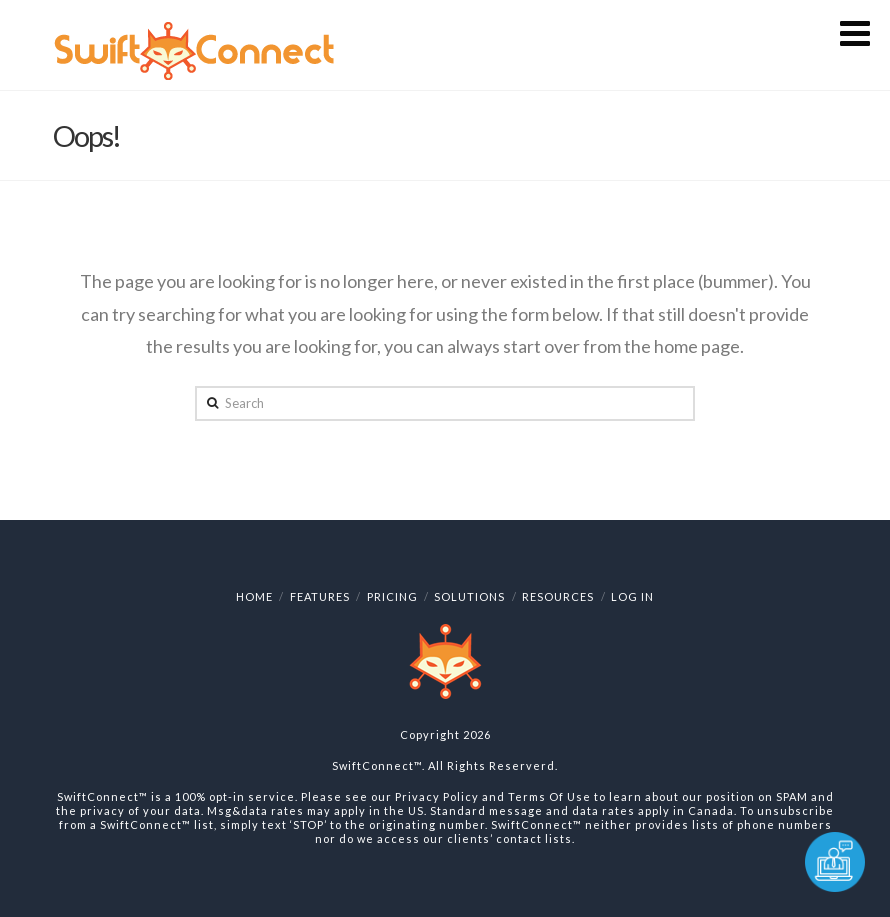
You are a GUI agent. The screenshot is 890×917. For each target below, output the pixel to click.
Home (254, 596)
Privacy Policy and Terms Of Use (493, 796)
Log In (632, 596)
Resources (558, 596)
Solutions (469, 596)
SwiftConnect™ (377, 765)
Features (320, 596)
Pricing (392, 596)
